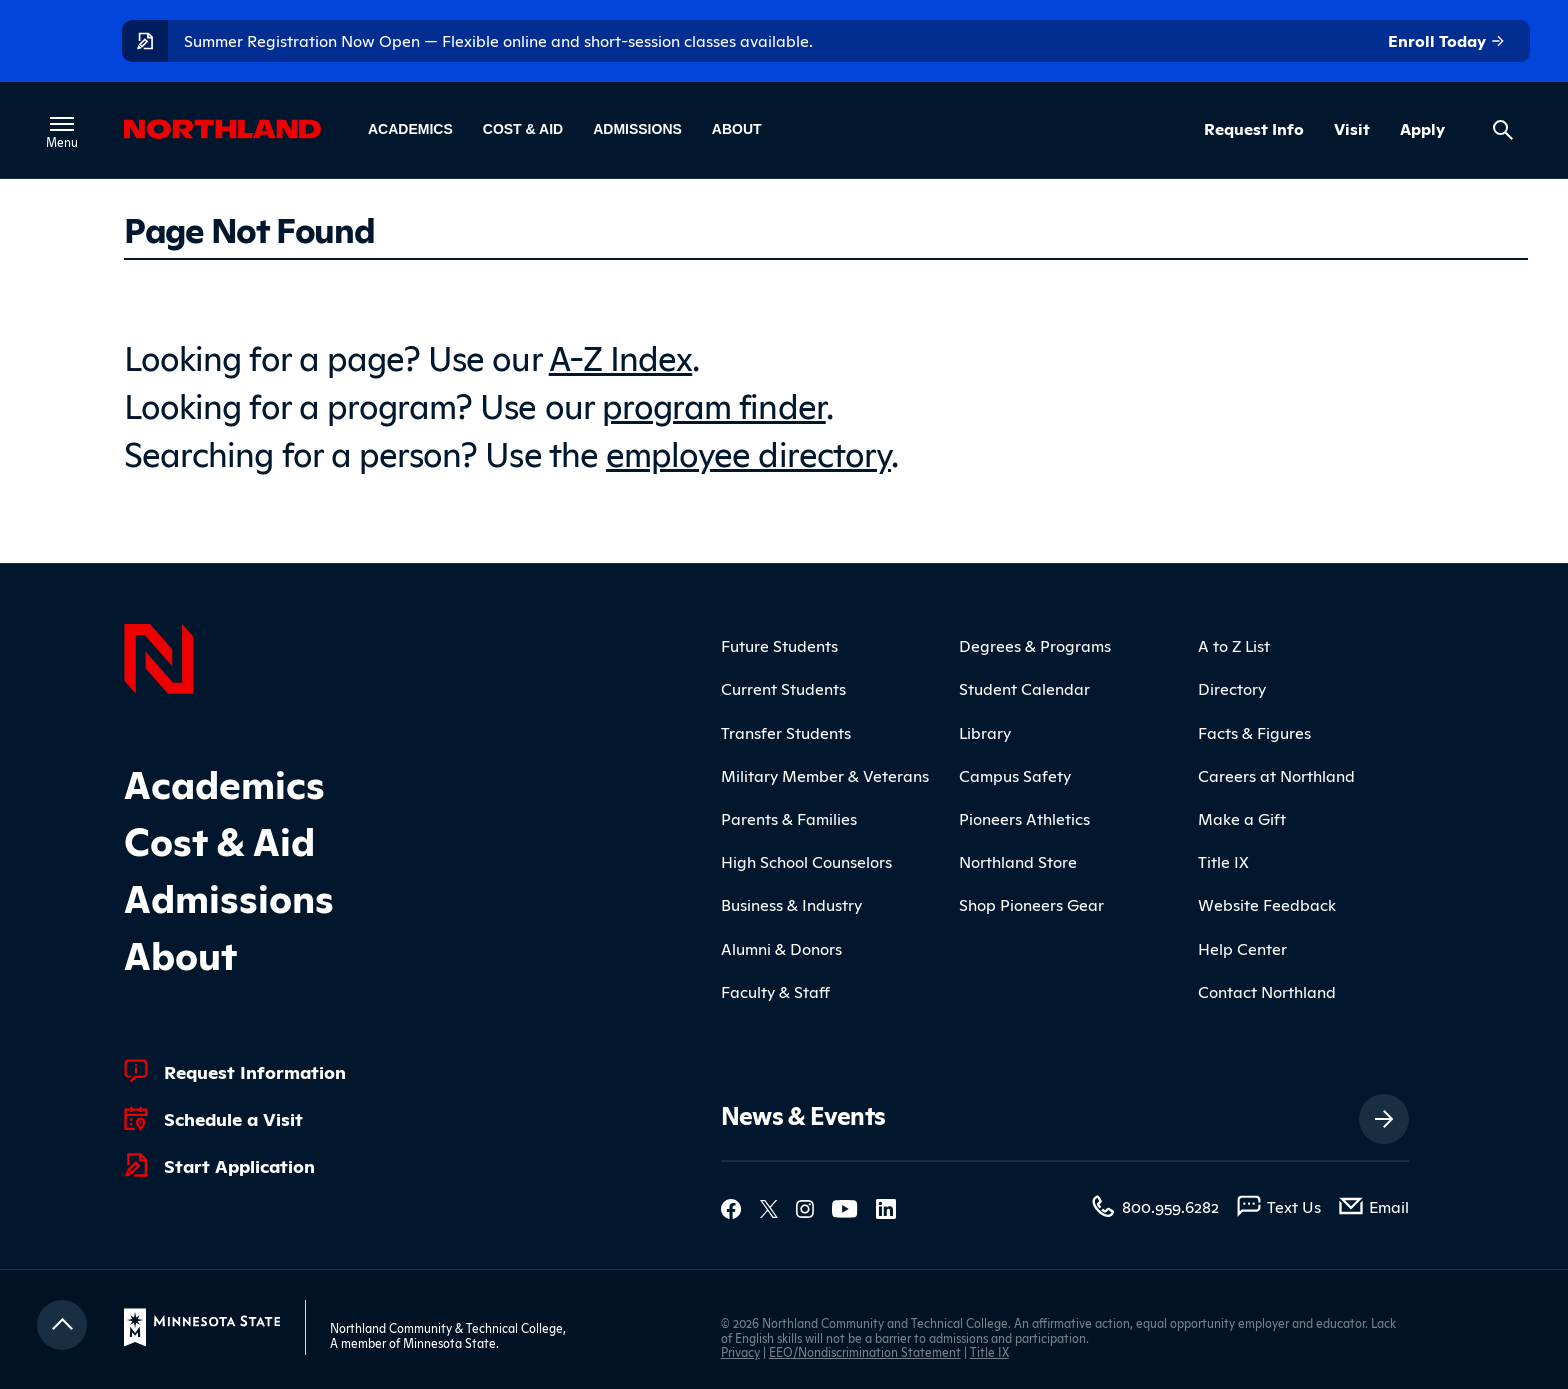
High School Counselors (806, 861)
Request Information (255, 1071)
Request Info (1254, 129)
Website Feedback (1267, 904)
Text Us (1294, 1206)
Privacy (740, 1351)
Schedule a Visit (233, 1118)
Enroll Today (1447, 41)
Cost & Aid (523, 129)
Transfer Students (786, 732)
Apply (1422, 129)
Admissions (637, 129)
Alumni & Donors (781, 948)
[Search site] (1503, 130)
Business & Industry (791, 904)
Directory (1232, 688)
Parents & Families (789, 818)
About (737, 129)
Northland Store (1018, 861)
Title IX (1223, 861)
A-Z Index (621, 355)
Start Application (239, 1165)
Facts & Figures (1254, 732)
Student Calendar (1024, 688)
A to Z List (1234, 645)
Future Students (779, 645)
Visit (1352, 129)
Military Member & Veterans (825, 775)
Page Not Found (249, 228)
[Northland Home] (159, 656)
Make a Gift (1242, 818)
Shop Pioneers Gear (1031, 904)
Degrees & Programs (1035, 645)
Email (1389, 1206)
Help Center (1242, 948)
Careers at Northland (1276, 775)
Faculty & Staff (775, 991)
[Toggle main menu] (62, 124)
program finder (714, 403)
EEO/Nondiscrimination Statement (865, 1351)
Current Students (783, 688)
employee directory (748, 451)
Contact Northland (1267, 991)
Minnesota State (449, 1342)
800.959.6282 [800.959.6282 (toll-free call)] (1170, 1206)
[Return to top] (62, 1325)
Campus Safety (1015, 775)
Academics (410, 129)
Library (985, 732)
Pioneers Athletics (1024, 818)
